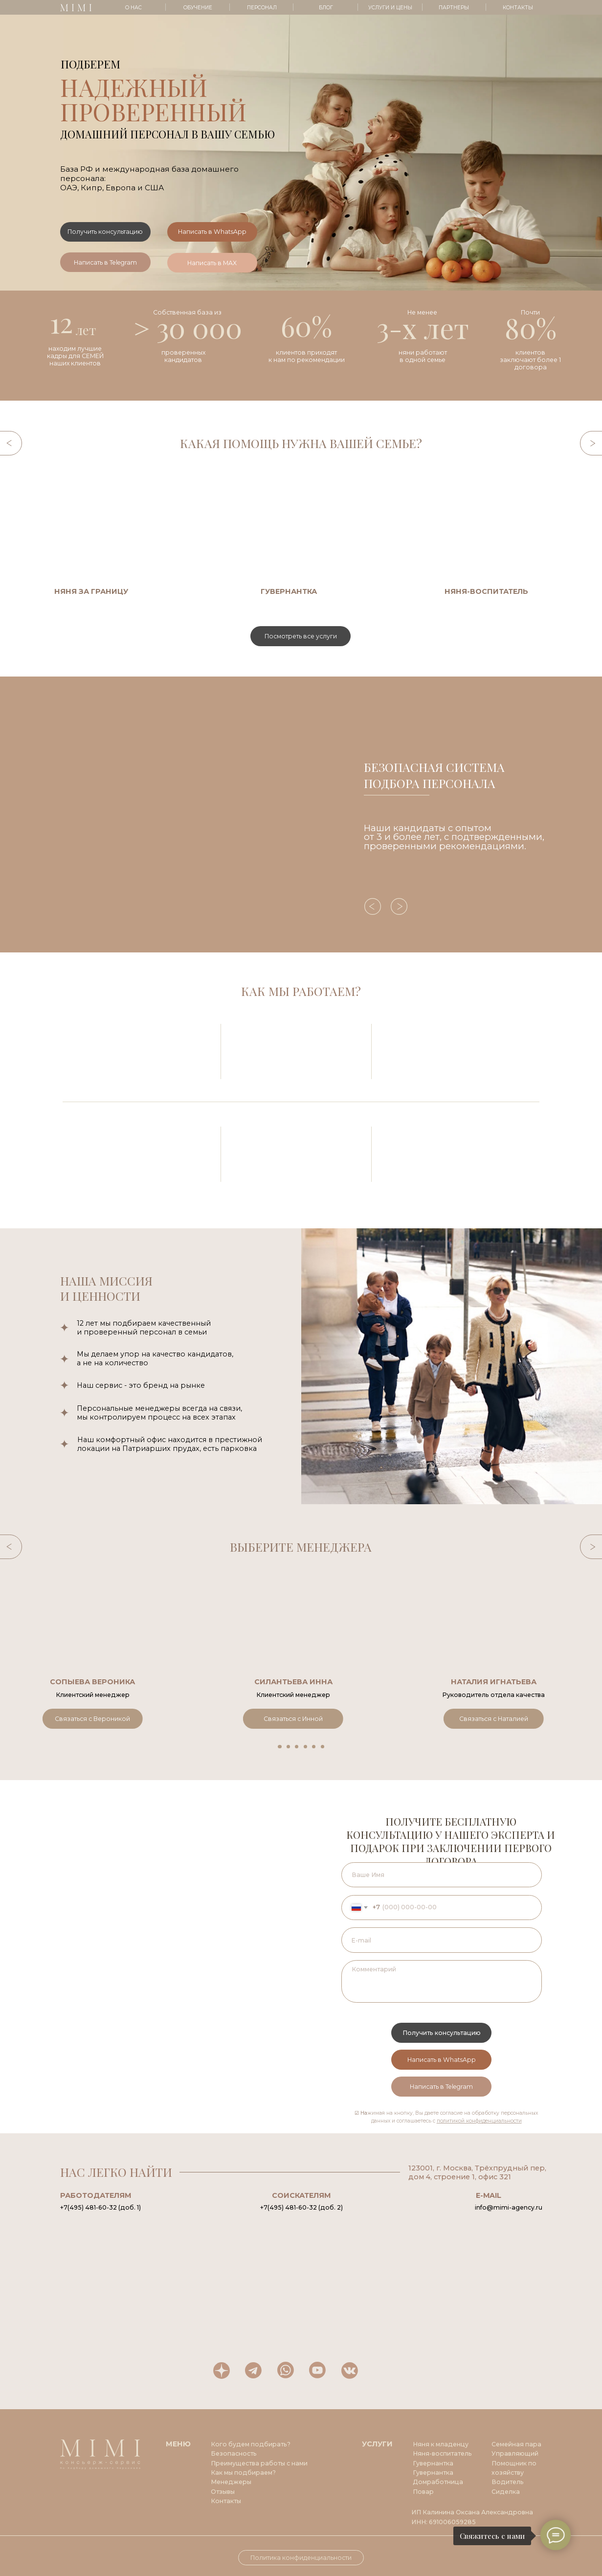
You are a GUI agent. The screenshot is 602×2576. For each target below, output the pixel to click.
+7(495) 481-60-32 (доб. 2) (301, 2207)
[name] (441, 1874)
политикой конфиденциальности (479, 2121)
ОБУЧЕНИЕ (197, 7)
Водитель (507, 2482)
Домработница (438, 2482)
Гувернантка (433, 2472)
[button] (105, 232)
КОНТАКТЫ (518, 7)
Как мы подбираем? (243, 2472)
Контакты (226, 2501)
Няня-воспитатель (442, 2453)
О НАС (133, 7)
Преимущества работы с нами (259, 2463)
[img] (130, 525)
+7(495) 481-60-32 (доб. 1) (100, 2207)
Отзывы (223, 2491)
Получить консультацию (441, 2032)
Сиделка (505, 2491)
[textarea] (441, 1981)
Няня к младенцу (440, 2444)
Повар (423, 2491)
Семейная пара (516, 2444)
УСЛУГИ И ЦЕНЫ (390, 7)
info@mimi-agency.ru (508, 2207)
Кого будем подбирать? (250, 2444)
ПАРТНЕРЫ (454, 7)
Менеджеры (231, 2482)
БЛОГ (326, 7)
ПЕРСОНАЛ (262, 7)
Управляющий (514, 2453)
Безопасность (234, 2453)
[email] (441, 1939)
